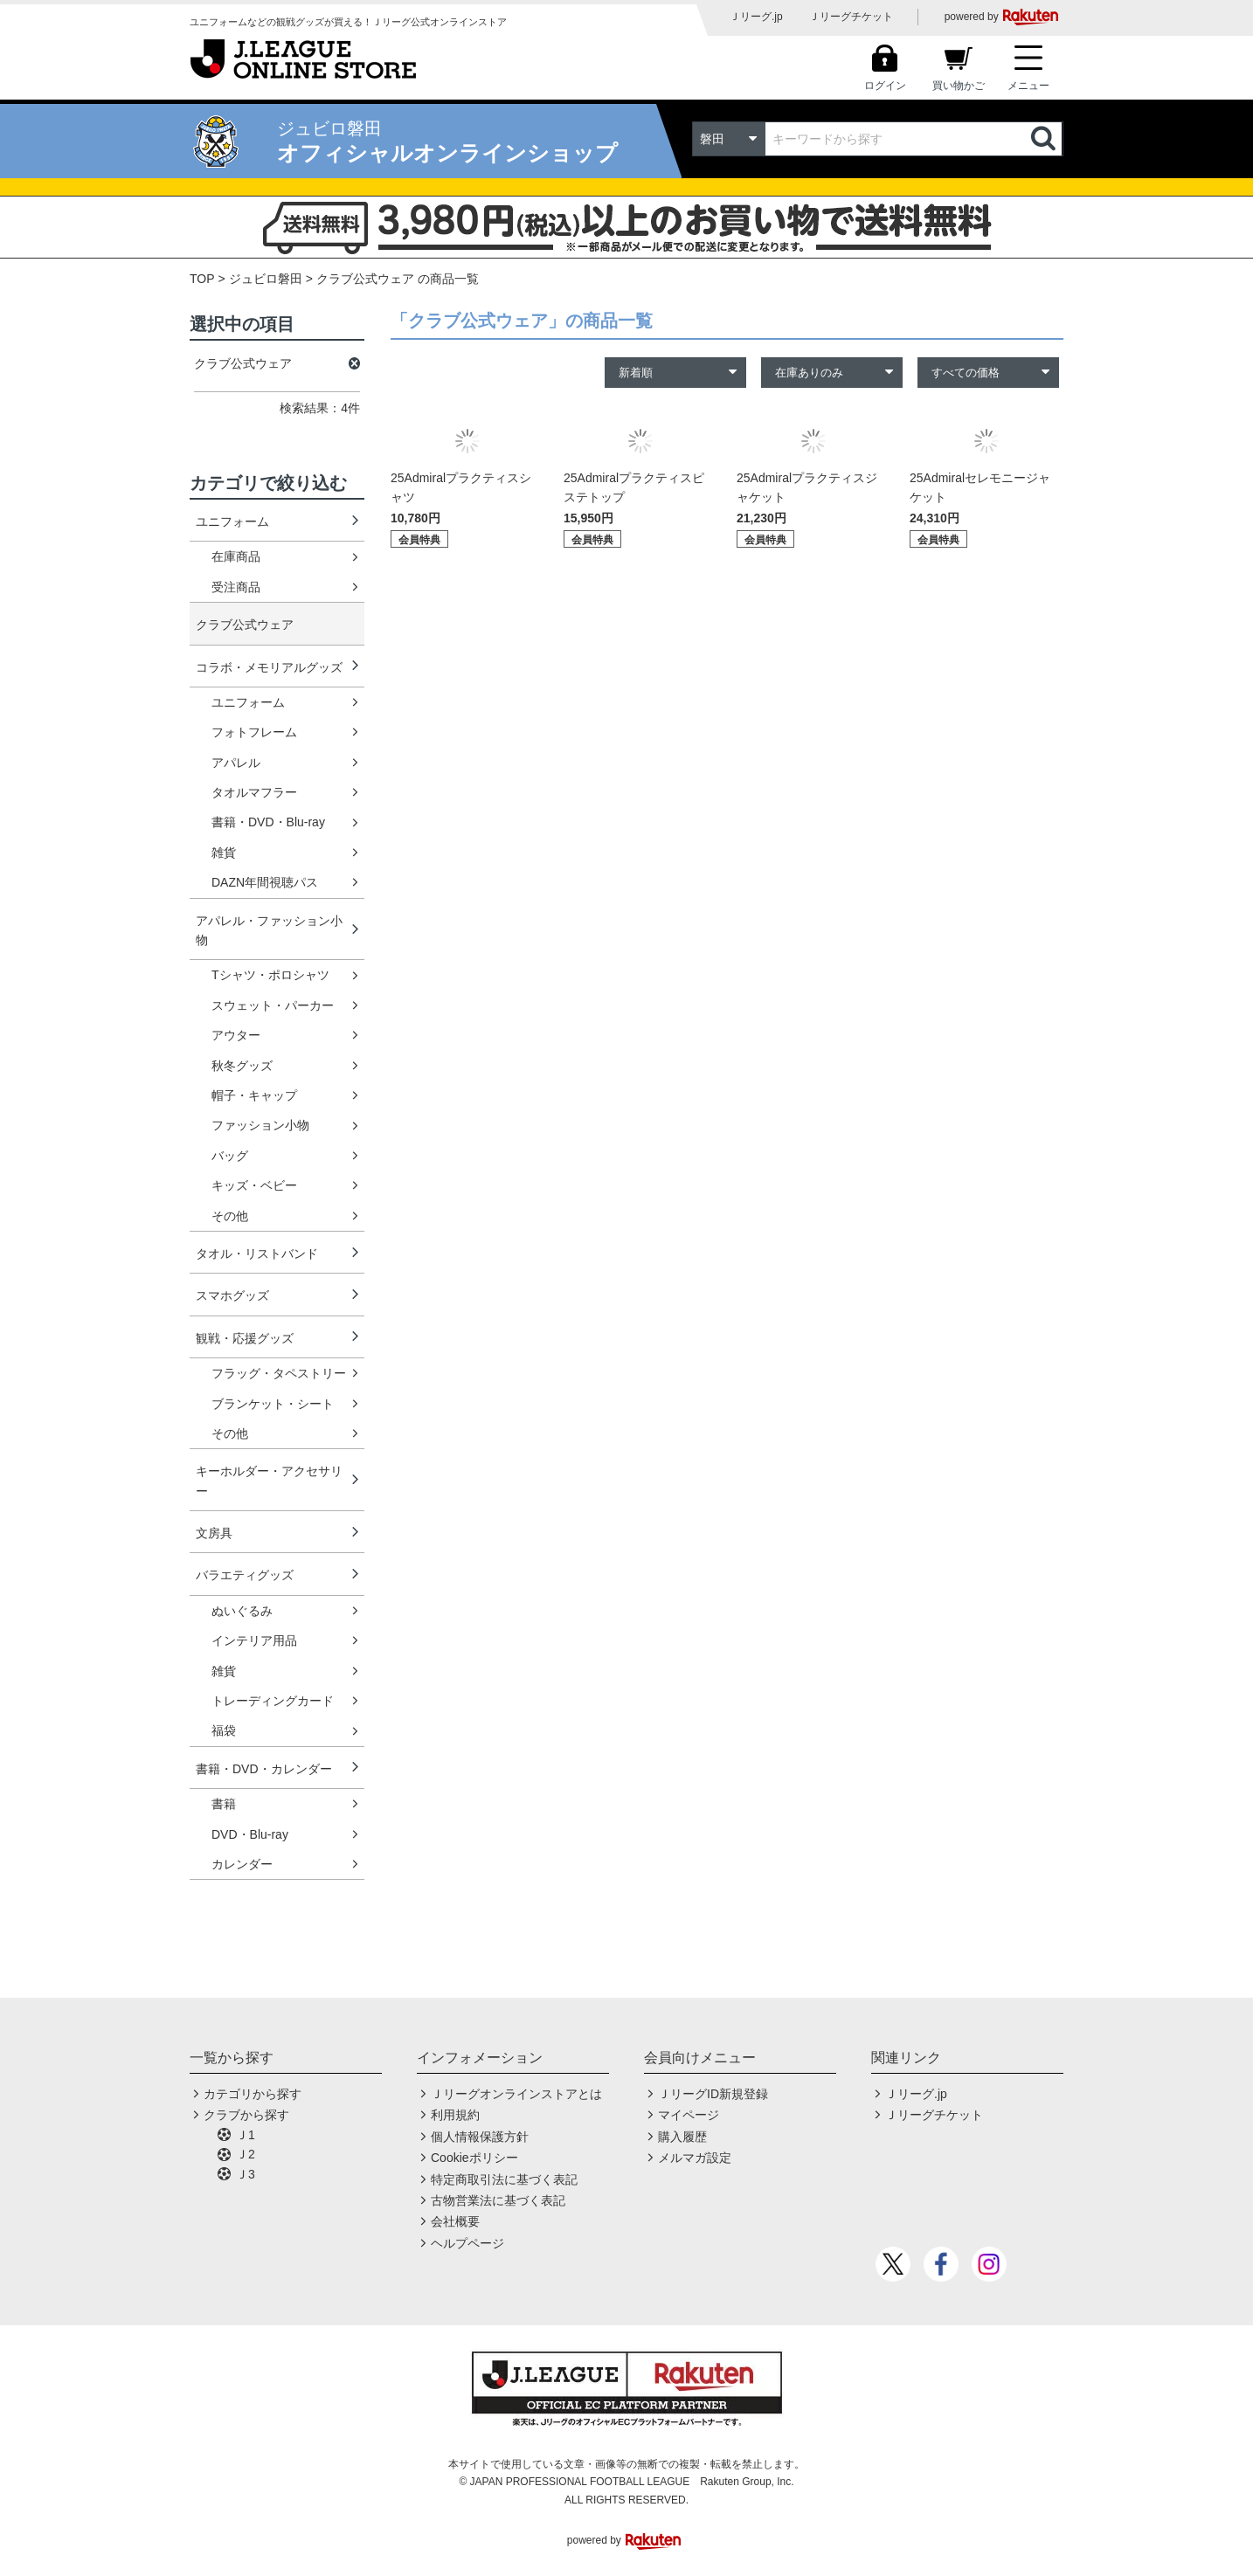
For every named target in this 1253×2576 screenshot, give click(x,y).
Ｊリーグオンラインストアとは (516, 2094)
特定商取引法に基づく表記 (504, 2179)
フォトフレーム (254, 732)
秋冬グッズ (242, 1066)
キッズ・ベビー (254, 1185)
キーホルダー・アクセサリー (269, 1480)
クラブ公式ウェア (245, 625)
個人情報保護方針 (480, 2137)
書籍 (223, 1804)
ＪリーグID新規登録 (713, 2094)
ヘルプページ (467, 2243)
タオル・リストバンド (257, 1253)
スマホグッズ (232, 1295)
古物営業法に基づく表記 (498, 2200)
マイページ (688, 2115)
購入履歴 (682, 2137)
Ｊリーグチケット (851, 16)
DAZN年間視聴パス (264, 882)
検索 (1045, 138)
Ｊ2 (245, 2154)
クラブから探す (246, 2115)
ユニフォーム (232, 521)
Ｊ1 (245, 2135)
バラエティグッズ (245, 1575)
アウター (235, 1035)
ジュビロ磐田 (265, 279)
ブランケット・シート (272, 1404)
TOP (202, 279)
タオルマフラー (254, 792)
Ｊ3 (245, 2174)
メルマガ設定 (694, 2158)
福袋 (223, 1730)
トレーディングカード (272, 1701)
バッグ (229, 1156)
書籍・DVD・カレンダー (264, 1769)
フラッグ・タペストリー (278, 1373)
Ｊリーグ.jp (756, 16)
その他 (229, 1216)
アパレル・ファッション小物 (269, 930)
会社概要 (455, 2221)
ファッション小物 (260, 1125)
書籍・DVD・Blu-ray (268, 822)
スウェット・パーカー (272, 1005)
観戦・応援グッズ (245, 1338)
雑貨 (223, 853)
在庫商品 (235, 556)
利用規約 (455, 2115)
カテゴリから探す (252, 2094)
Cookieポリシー (474, 2158)
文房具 (214, 1533)
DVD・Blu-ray (249, 1834)
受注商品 (235, 587)
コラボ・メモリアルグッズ (269, 667)
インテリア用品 (254, 1640)
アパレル (235, 763)
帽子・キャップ (254, 1095)
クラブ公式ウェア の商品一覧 (397, 279)
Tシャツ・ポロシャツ (270, 975)
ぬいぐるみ (242, 1611)
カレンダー (242, 1864)
